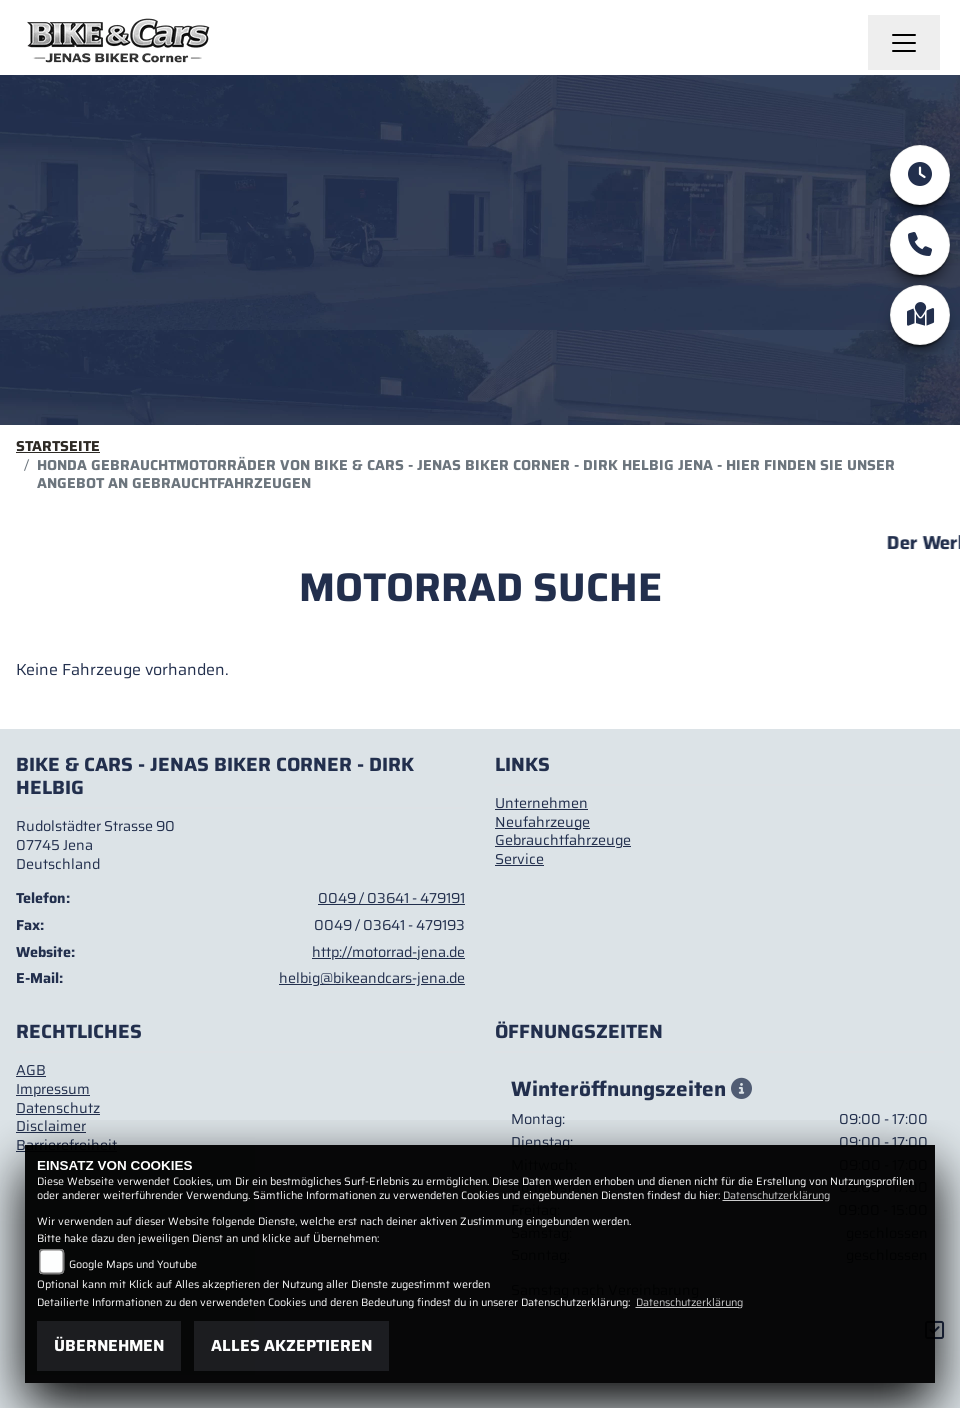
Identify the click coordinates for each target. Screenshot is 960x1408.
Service (519, 859)
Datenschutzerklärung (776, 1195)
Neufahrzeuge (542, 822)
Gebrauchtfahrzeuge (563, 840)
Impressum (53, 1089)
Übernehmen (109, 1345)
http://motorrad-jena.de (388, 952)
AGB (31, 1070)
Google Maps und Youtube (133, 1264)
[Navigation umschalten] (904, 43)
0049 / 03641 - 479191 (391, 898)
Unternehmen (541, 803)
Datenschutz (58, 1108)
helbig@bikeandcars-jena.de (372, 978)
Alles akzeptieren (291, 1345)
